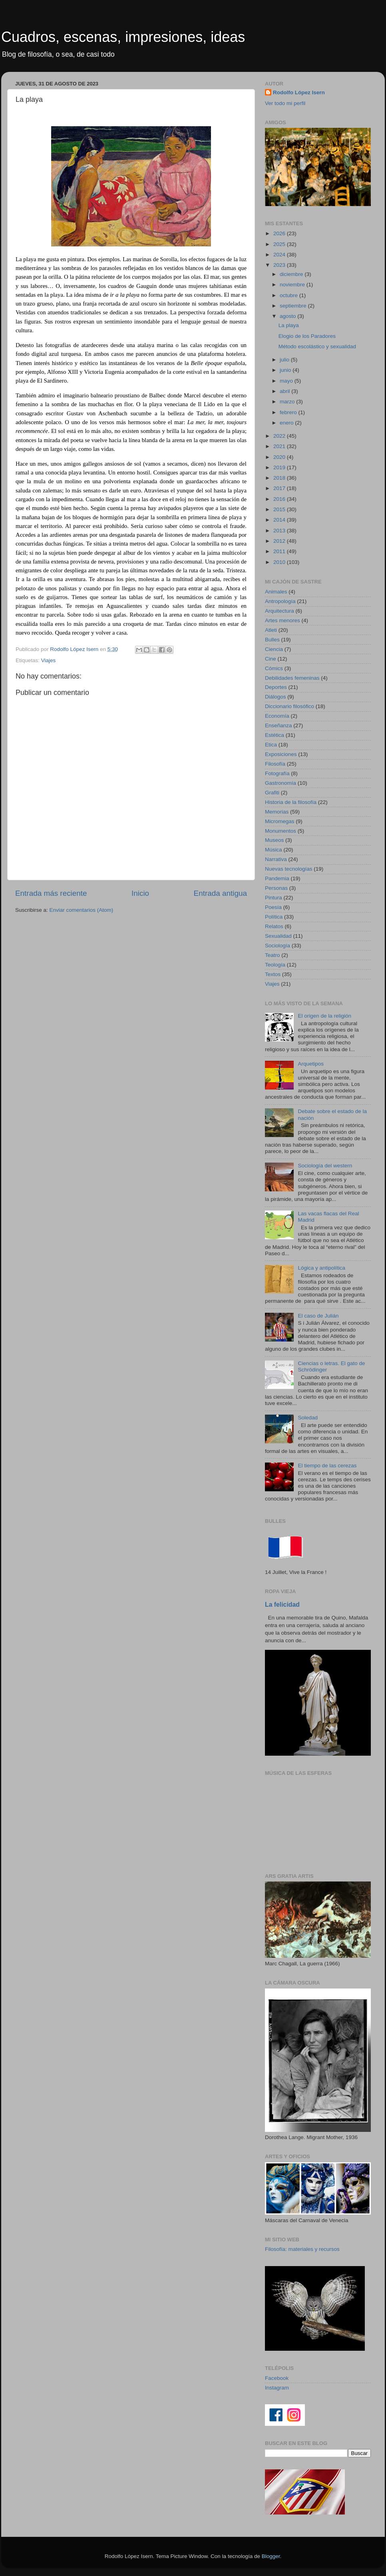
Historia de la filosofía (290, 802)
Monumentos (280, 831)
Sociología (277, 946)
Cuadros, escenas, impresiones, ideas (123, 37)
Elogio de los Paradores (307, 336)
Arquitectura (279, 611)
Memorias (277, 812)
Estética (274, 735)
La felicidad (282, 1604)
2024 (280, 255)
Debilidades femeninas (292, 678)
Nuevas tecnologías (288, 869)
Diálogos (275, 697)
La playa (289, 325)
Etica (271, 745)
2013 (280, 531)
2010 (280, 562)
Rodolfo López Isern (299, 92)
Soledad (308, 1418)
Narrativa (276, 859)
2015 (280, 509)
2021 (280, 446)
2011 (280, 551)
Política (274, 917)
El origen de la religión (324, 1016)
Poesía (273, 907)
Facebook (277, 2378)
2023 (280, 265)
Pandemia (277, 878)
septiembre (294, 306)
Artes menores (282, 620)
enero (287, 423)
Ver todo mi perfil (285, 103)
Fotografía (277, 773)
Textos (273, 974)
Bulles (272, 640)
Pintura (273, 898)
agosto (288, 316)
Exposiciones (281, 754)
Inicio (140, 893)
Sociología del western (325, 1166)
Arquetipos (311, 1064)
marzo (288, 402)
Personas (276, 888)
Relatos (274, 926)
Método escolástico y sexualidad (317, 346)
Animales (276, 592)
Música (273, 850)
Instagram (277, 2388)
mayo (287, 381)
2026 (280, 233)
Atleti (271, 630)
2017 (280, 488)
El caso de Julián (318, 1316)
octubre (289, 295)
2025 (280, 244)
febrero (289, 412)
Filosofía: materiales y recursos (302, 2249)
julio (285, 360)
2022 (280, 436)
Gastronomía (280, 783)
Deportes (276, 687)
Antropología (280, 601)
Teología (275, 965)
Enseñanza (278, 725)
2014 (280, 520)
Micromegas (279, 821)
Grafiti (272, 793)
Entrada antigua (220, 893)
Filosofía (275, 764)
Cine (270, 659)
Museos (274, 840)
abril (285, 391)
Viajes (48, 660)
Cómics (274, 668)
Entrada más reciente (51, 893)
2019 (280, 467)
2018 (280, 478)
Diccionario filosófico (289, 706)
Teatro (272, 955)
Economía (277, 716)
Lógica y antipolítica (321, 1268)
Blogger (271, 2556)
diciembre (292, 274)
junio (286, 370)
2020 (280, 457)
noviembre (293, 285)
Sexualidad (278, 936)
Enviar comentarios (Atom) (81, 910)
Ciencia (274, 649)
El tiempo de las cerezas (327, 1466)
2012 (280, 541)
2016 (280, 499)
